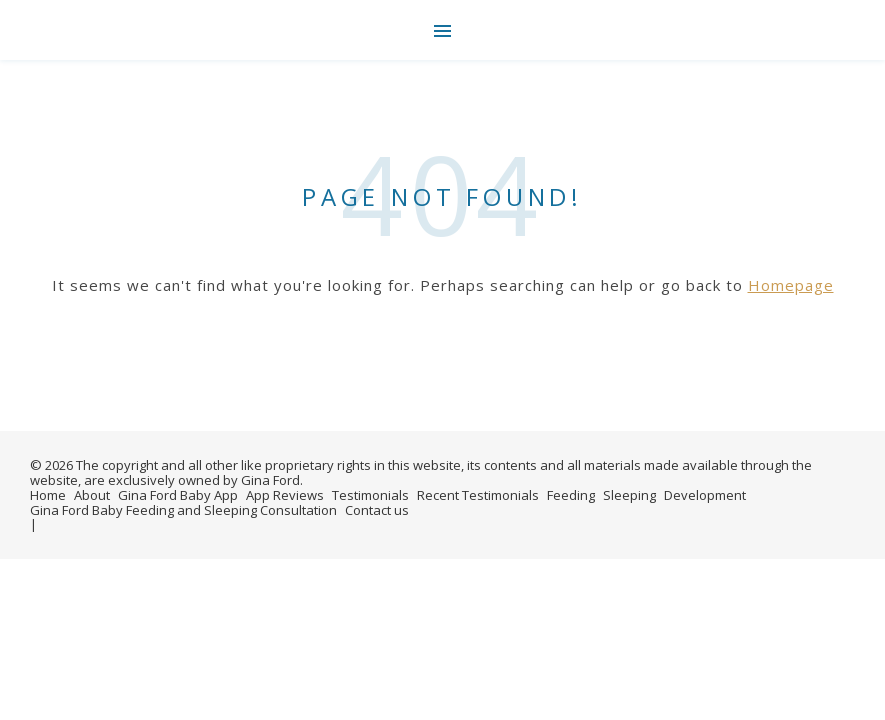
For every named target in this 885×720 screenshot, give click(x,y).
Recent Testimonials (478, 495)
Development (705, 495)
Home (48, 495)
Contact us (377, 510)
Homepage (791, 285)
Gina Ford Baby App (178, 495)
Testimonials (370, 495)
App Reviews (285, 495)
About (92, 495)
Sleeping (629, 495)
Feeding (571, 495)
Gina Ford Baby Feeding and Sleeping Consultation (183, 510)
